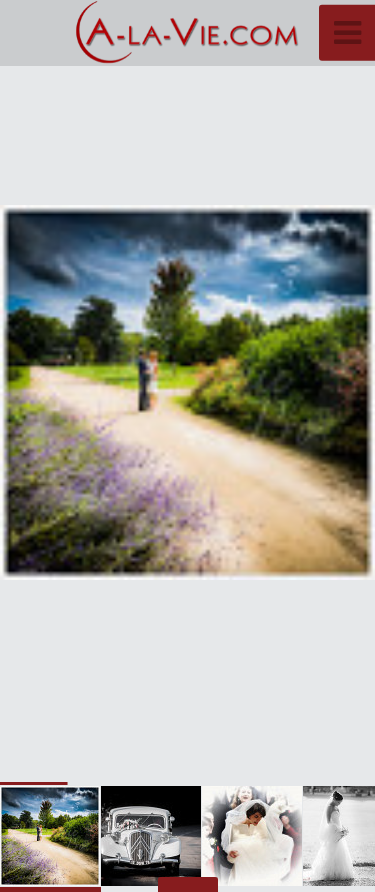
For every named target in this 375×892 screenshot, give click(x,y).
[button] (315, 393)
